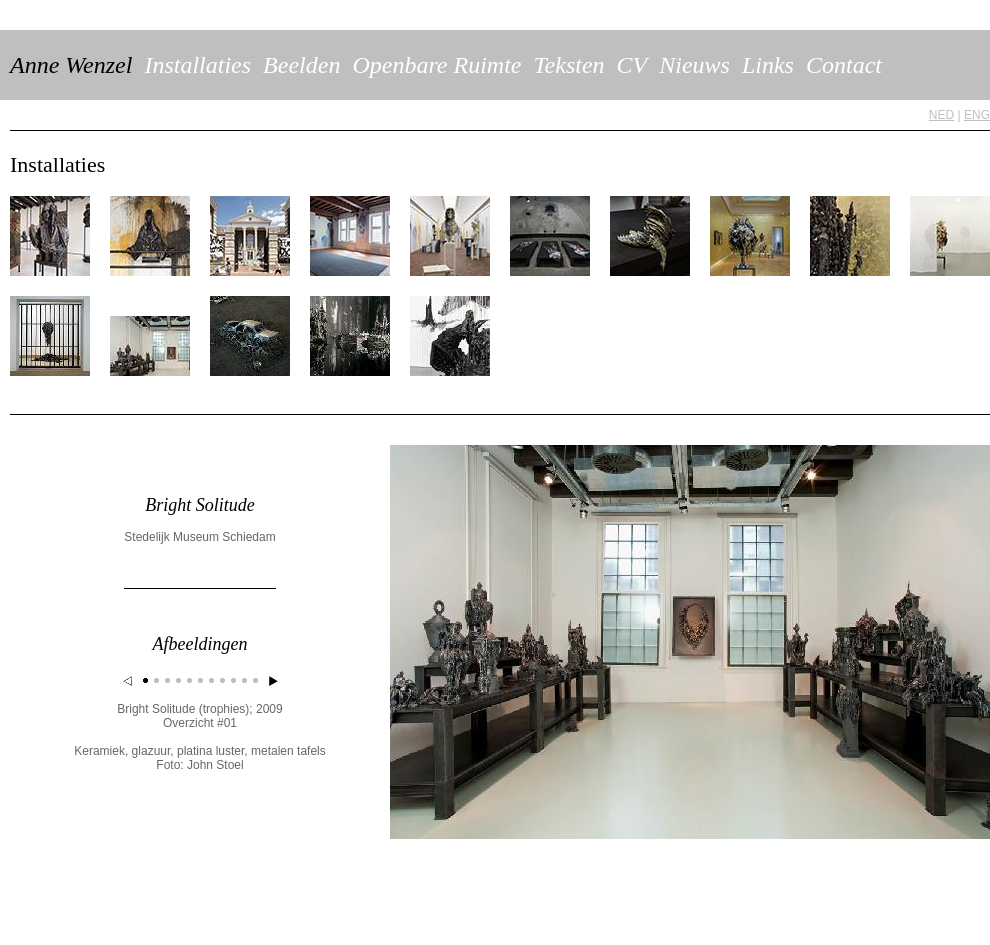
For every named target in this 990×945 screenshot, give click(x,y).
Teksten (568, 65)
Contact (844, 65)
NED (941, 115)
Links (768, 65)
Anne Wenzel (71, 65)
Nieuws (694, 65)
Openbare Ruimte (436, 65)
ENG (977, 115)
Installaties (197, 65)
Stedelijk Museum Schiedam (199, 537)
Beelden (301, 65)
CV (632, 65)
